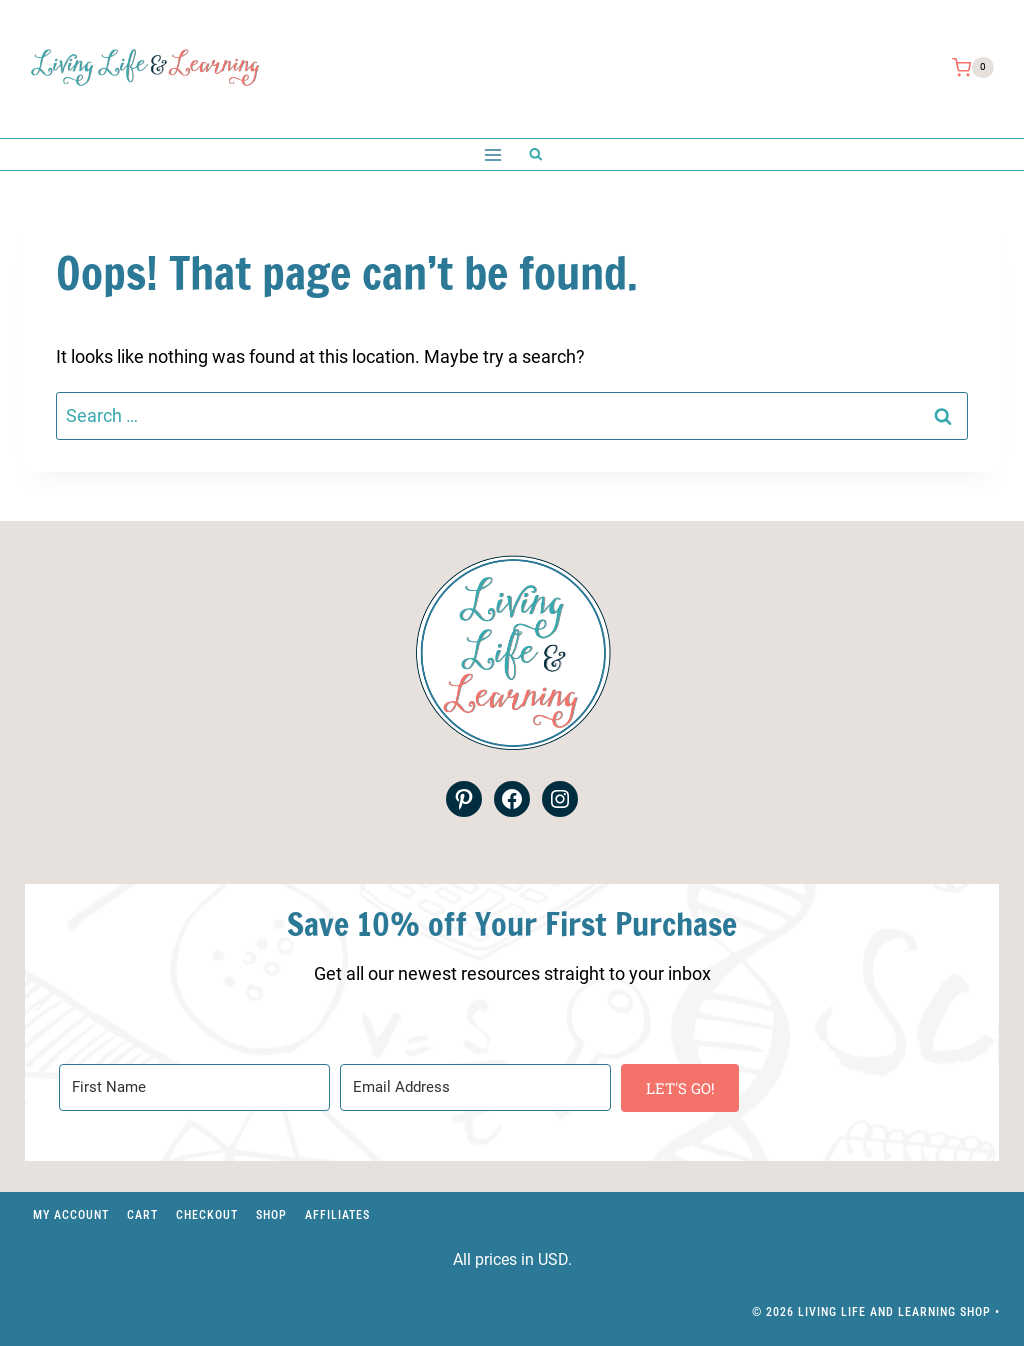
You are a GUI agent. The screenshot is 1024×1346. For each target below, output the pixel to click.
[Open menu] (492, 154)
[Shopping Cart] (973, 68)
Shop (271, 1215)
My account (71, 1215)
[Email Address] (475, 1087)
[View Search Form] (535, 154)
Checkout (207, 1215)
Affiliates (337, 1215)
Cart (142, 1215)
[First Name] (194, 1087)
